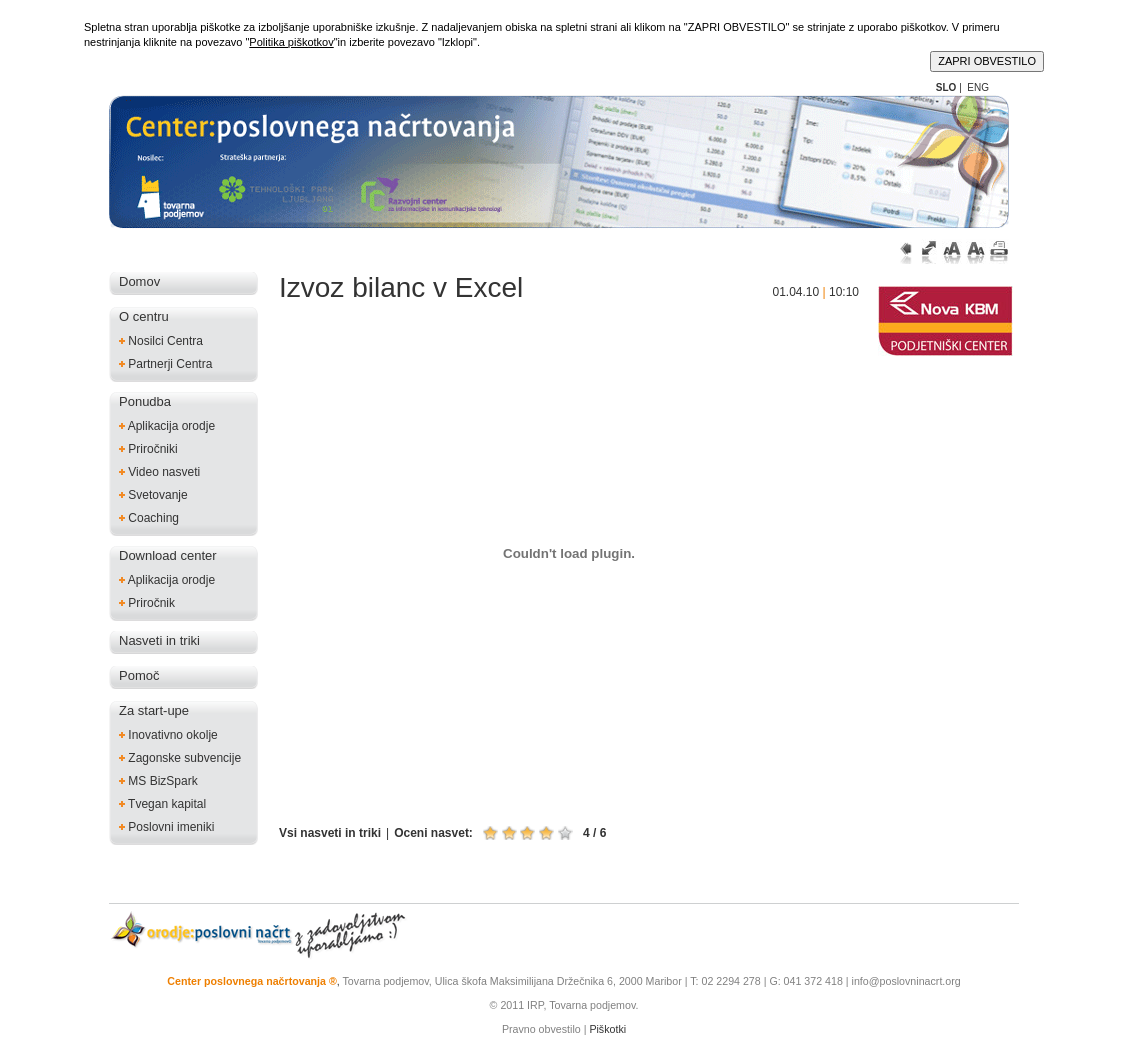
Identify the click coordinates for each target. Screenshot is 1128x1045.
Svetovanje (153, 494)
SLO (946, 87)
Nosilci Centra (161, 340)
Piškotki (607, 1029)
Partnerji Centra (165, 363)
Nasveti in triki (159, 640)
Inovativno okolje (168, 734)
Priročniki (148, 448)
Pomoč (139, 675)
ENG (978, 87)
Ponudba (145, 401)
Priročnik (147, 602)
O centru (144, 316)
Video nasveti (159, 471)
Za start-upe (154, 710)
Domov (139, 281)
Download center (168, 555)
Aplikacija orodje (167, 425)
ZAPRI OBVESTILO (987, 61)
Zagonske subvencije (180, 757)
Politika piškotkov (291, 42)
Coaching (149, 517)
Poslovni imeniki (166, 826)
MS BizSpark (158, 780)
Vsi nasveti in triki (330, 833)
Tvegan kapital (162, 803)
